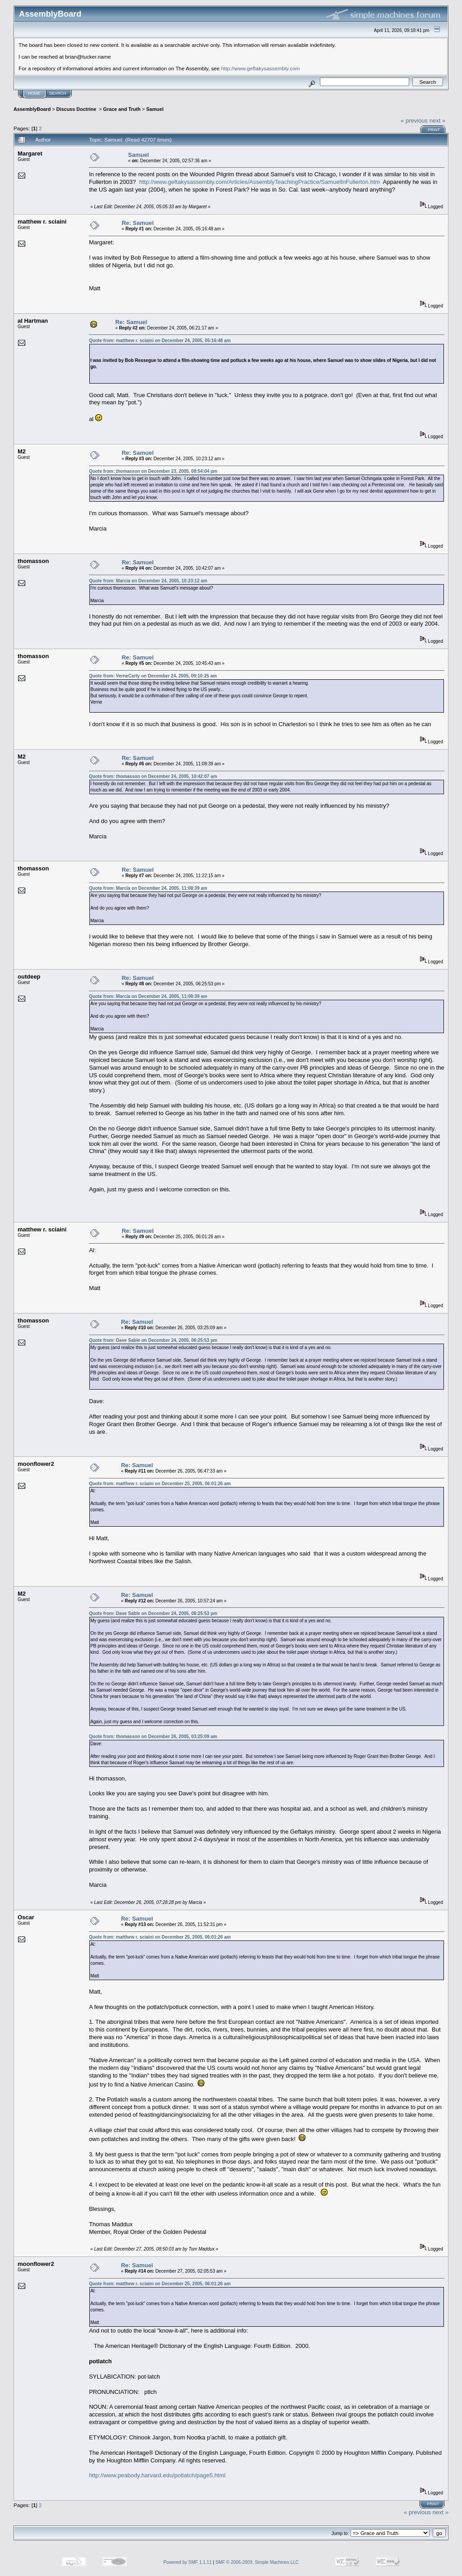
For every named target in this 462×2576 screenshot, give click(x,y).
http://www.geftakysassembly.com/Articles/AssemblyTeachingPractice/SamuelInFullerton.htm (259, 181)
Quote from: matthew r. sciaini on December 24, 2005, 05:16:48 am (160, 340)
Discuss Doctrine (76, 109)
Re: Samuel (138, 223)
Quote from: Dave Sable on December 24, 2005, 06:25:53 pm (153, 1340)
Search (57, 93)
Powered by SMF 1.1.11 (187, 2562)
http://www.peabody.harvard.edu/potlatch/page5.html (157, 2475)
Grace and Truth (122, 109)
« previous (414, 120)
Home (34, 93)
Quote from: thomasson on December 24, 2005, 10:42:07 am (153, 776)
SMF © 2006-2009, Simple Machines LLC (257, 2562)
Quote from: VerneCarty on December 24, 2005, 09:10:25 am (153, 675)
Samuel (155, 109)
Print (434, 130)
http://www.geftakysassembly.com (260, 68)
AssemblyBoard (32, 109)
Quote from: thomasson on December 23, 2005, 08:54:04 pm (153, 471)
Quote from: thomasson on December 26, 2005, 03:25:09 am (153, 1736)
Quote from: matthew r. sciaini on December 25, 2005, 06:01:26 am (160, 1483)
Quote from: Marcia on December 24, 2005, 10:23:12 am (148, 580)
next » (437, 120)
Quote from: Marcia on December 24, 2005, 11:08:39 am (148, 888)
